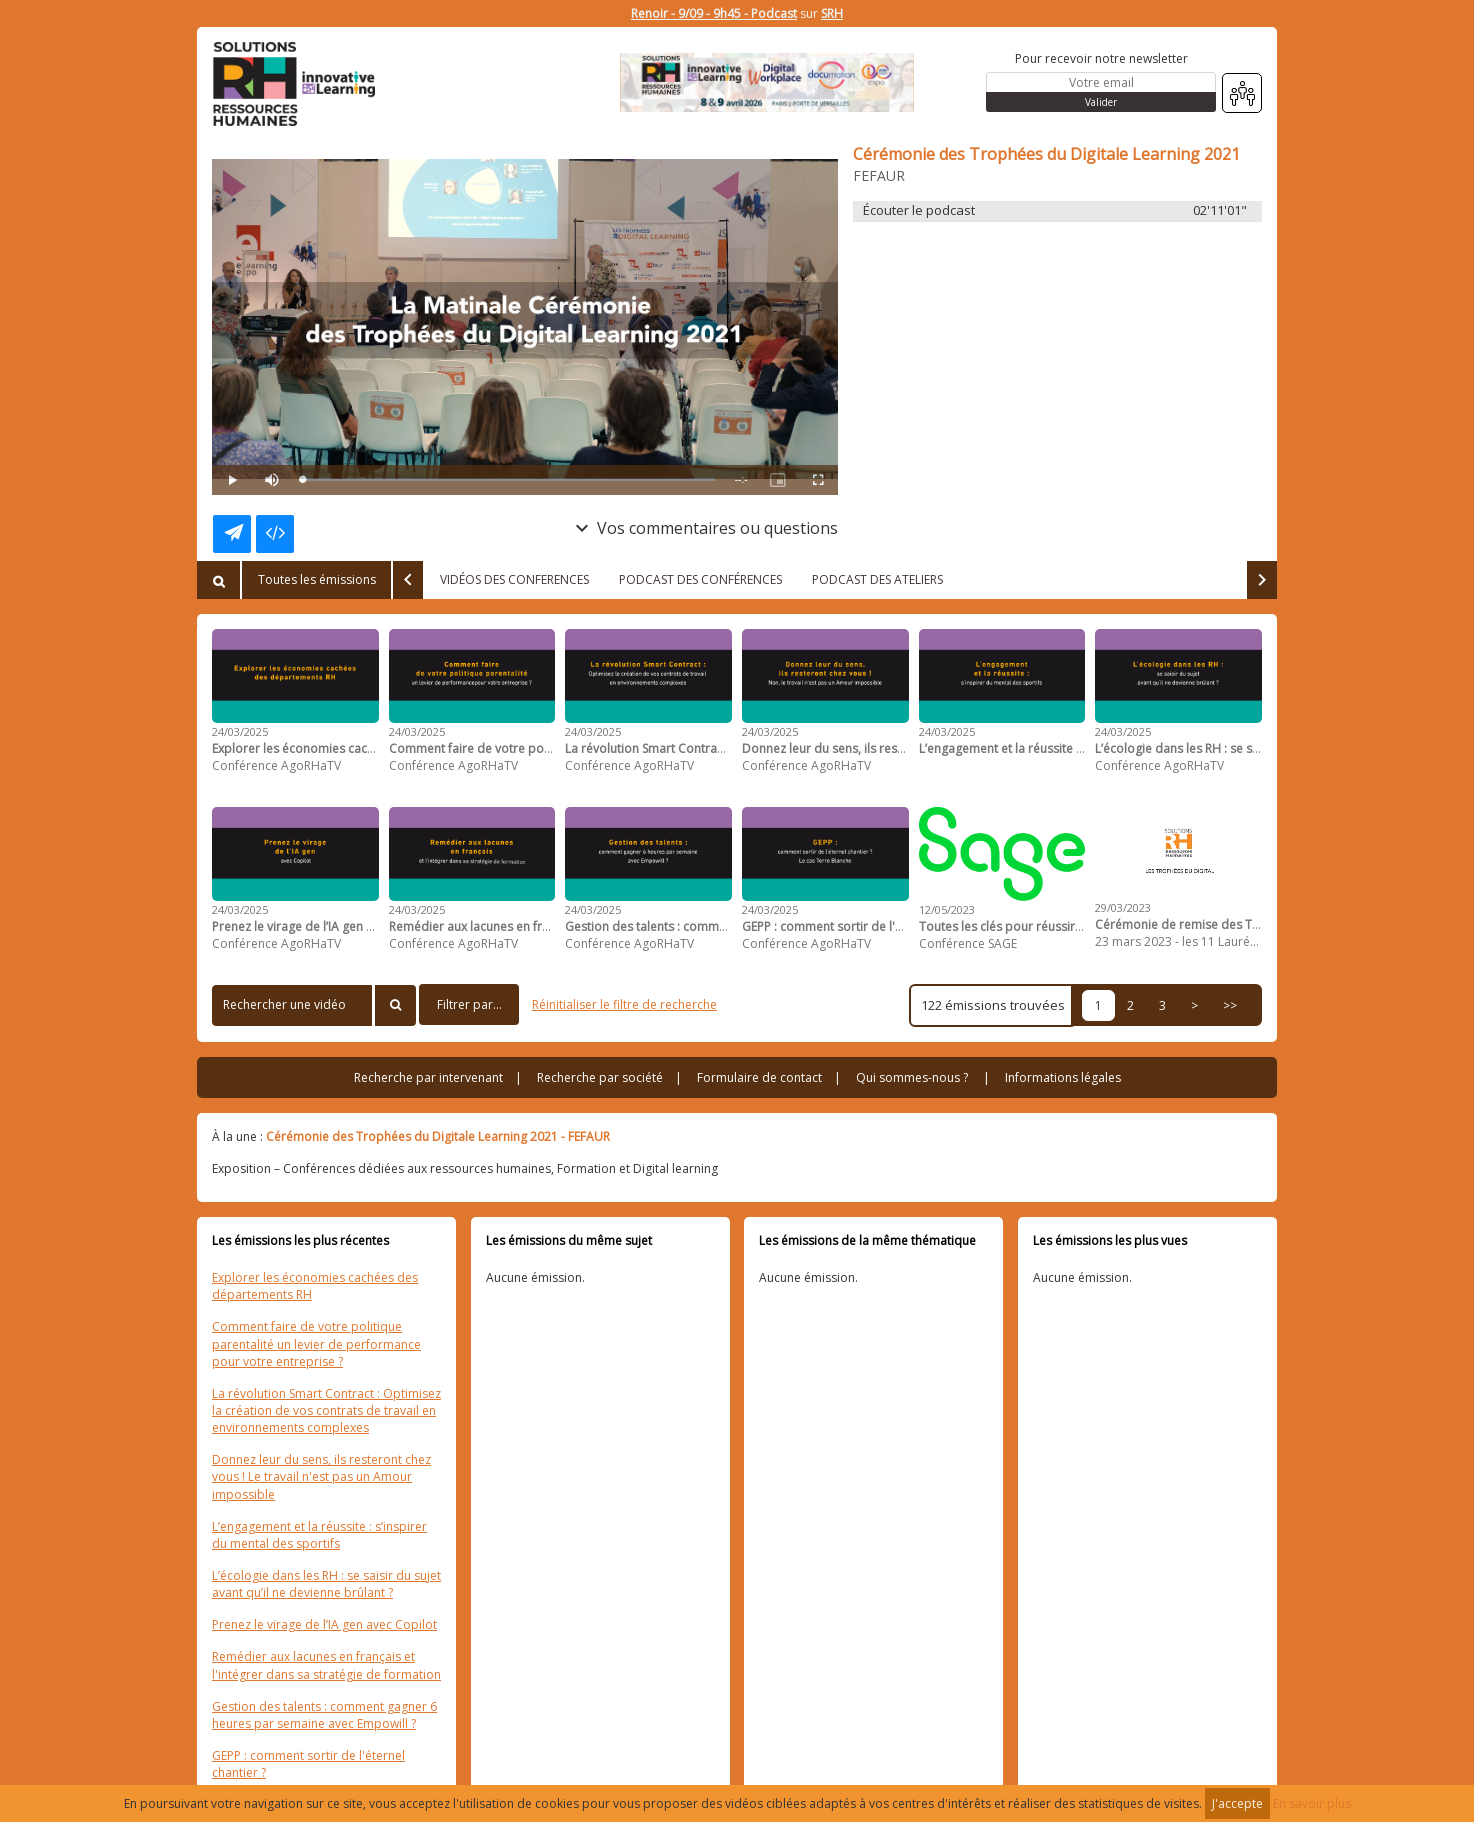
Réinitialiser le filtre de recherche (624, 1004)
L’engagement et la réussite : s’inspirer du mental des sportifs (319, 1535)
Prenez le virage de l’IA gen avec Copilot (324, 1624)
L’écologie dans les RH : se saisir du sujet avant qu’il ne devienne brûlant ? (326, 1584)
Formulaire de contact (759, 1077)
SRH (832, 13)
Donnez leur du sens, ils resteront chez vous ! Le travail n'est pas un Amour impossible (321, 1476)
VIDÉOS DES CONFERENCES (514, 579)
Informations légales (1063, 1077)
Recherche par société (600, 1077)
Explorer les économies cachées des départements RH (315, 1286)
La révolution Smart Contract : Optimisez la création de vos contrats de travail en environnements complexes (326, 1410)
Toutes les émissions (317, 579)
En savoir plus (1312, 1803)
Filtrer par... (469, 1004)
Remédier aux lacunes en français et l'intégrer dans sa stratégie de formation (326, 1665)
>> (1230, 1005)
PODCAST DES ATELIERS (877, 579)
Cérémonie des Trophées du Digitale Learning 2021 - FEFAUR (438, 1136)
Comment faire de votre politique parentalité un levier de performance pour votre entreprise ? (316, 1343)
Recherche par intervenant (428, 1077)
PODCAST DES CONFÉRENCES (700, 579)
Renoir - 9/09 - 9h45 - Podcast (714, 13)
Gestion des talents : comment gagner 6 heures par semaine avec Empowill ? (324, 1715)
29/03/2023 (1123, 907)
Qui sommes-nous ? (912, 1077)
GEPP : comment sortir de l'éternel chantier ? (308, 1764)
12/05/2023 (947, 909)
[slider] (508, 479)
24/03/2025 (240, 731)
